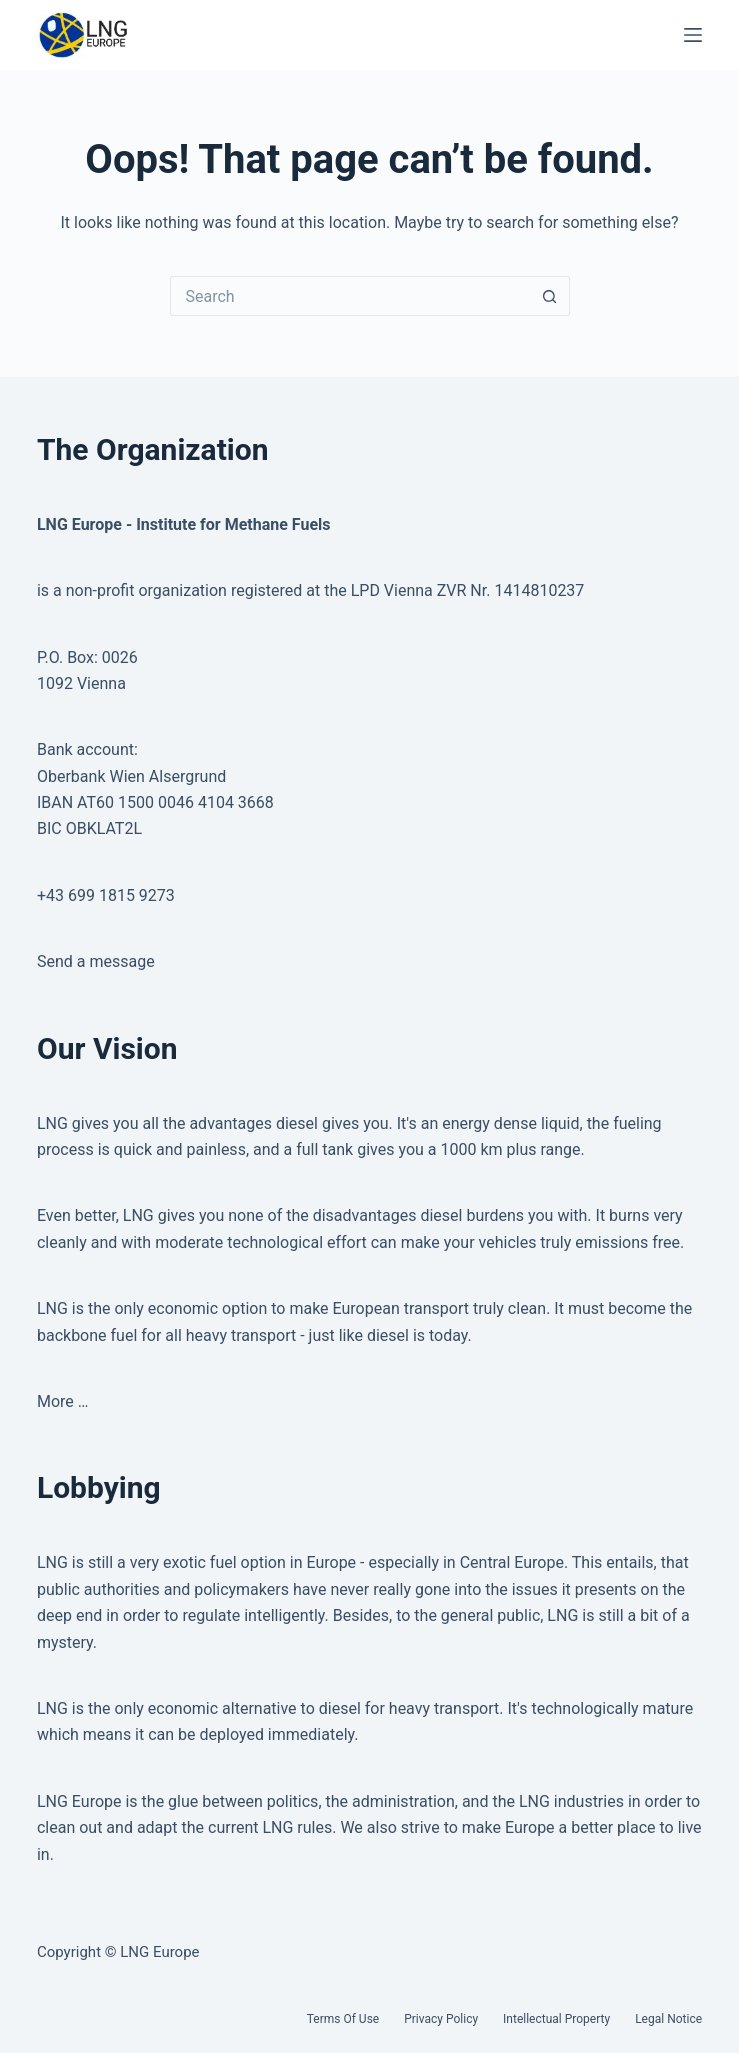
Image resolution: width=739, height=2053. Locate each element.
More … (63, 1401)
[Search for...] (350, 296)
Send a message (96, 961)
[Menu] (693, 35)
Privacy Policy (441, 2019)
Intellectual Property (556, 2019)
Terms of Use (343, 2019)
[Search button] (550, 296)
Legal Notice (668, 2019)
